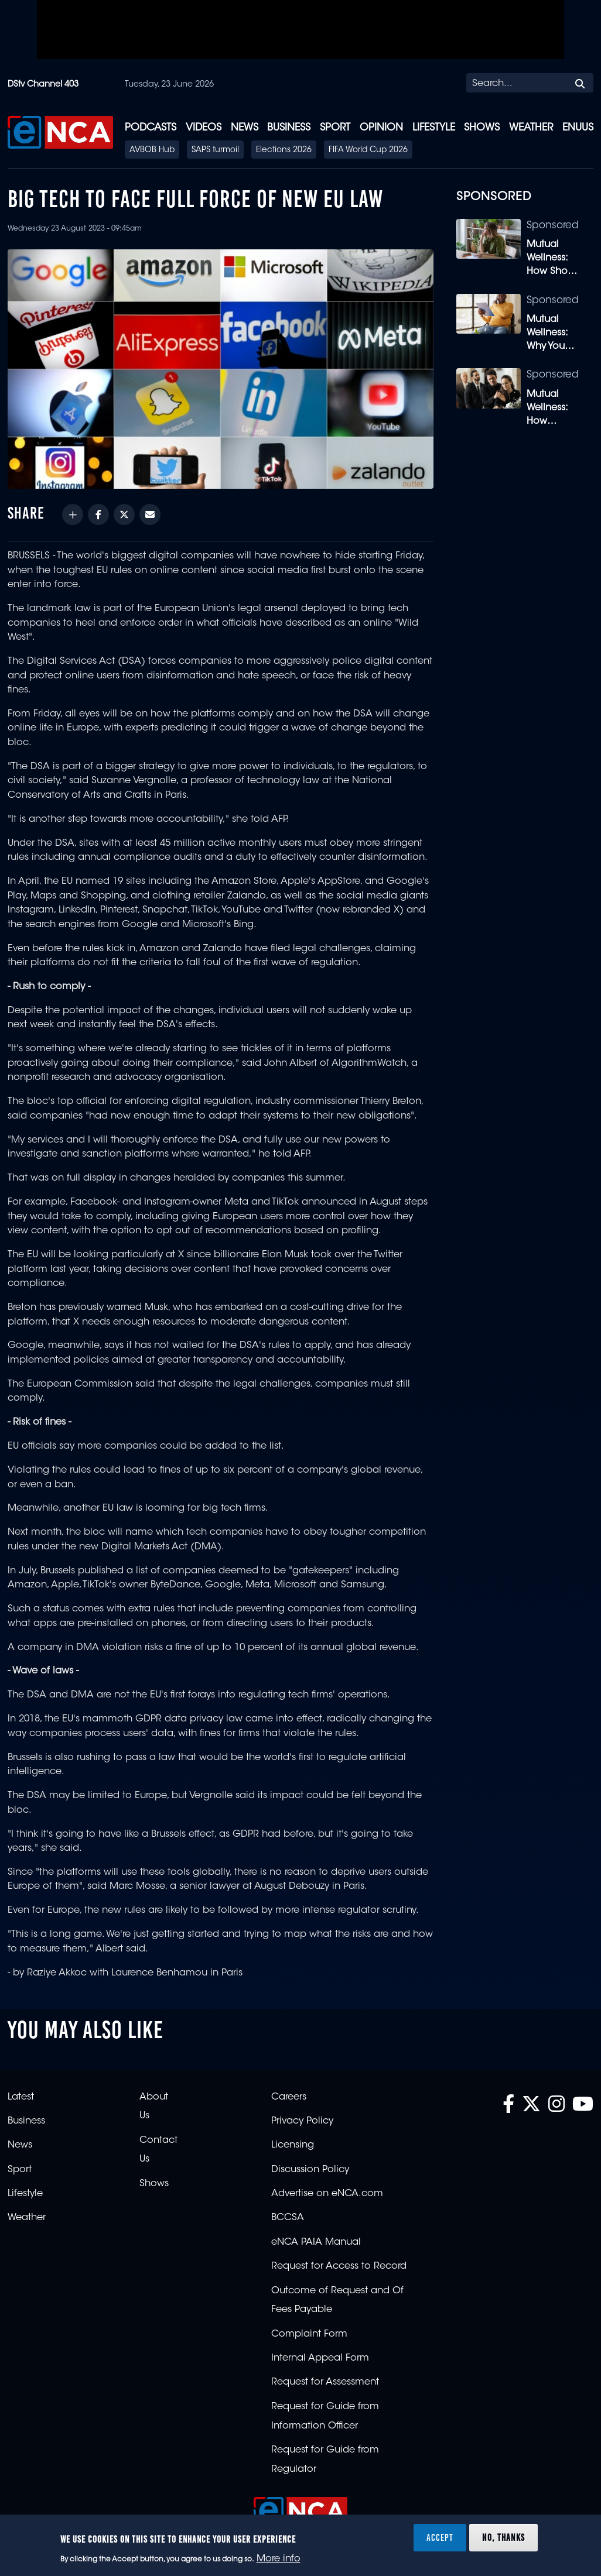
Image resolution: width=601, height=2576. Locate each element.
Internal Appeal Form (320, 2358)
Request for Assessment (325, 2382)
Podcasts (150, 128)
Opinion (381, 128)
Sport (335, 128)
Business (288, 128)
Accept (439, 2537)
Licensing (292, 2145)
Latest (21, 2097)
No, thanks (503, 2537)
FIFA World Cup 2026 (368, 150)
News (244, 128)
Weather (531, 128)
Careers (288, 2097)
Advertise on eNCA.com (327, 2193)
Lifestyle (433, 128)
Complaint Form (309, 2334)
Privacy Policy (302, 2121)
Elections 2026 (284, 150)
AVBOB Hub (152, 150)
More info (278, 2559)
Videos (203, 128)
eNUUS (577, 128)
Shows (482, 128)
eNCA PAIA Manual (316, 2242)
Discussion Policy (310, 2169)
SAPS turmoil (215, 150)
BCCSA (287, 2217)
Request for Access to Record (339, 2266)
